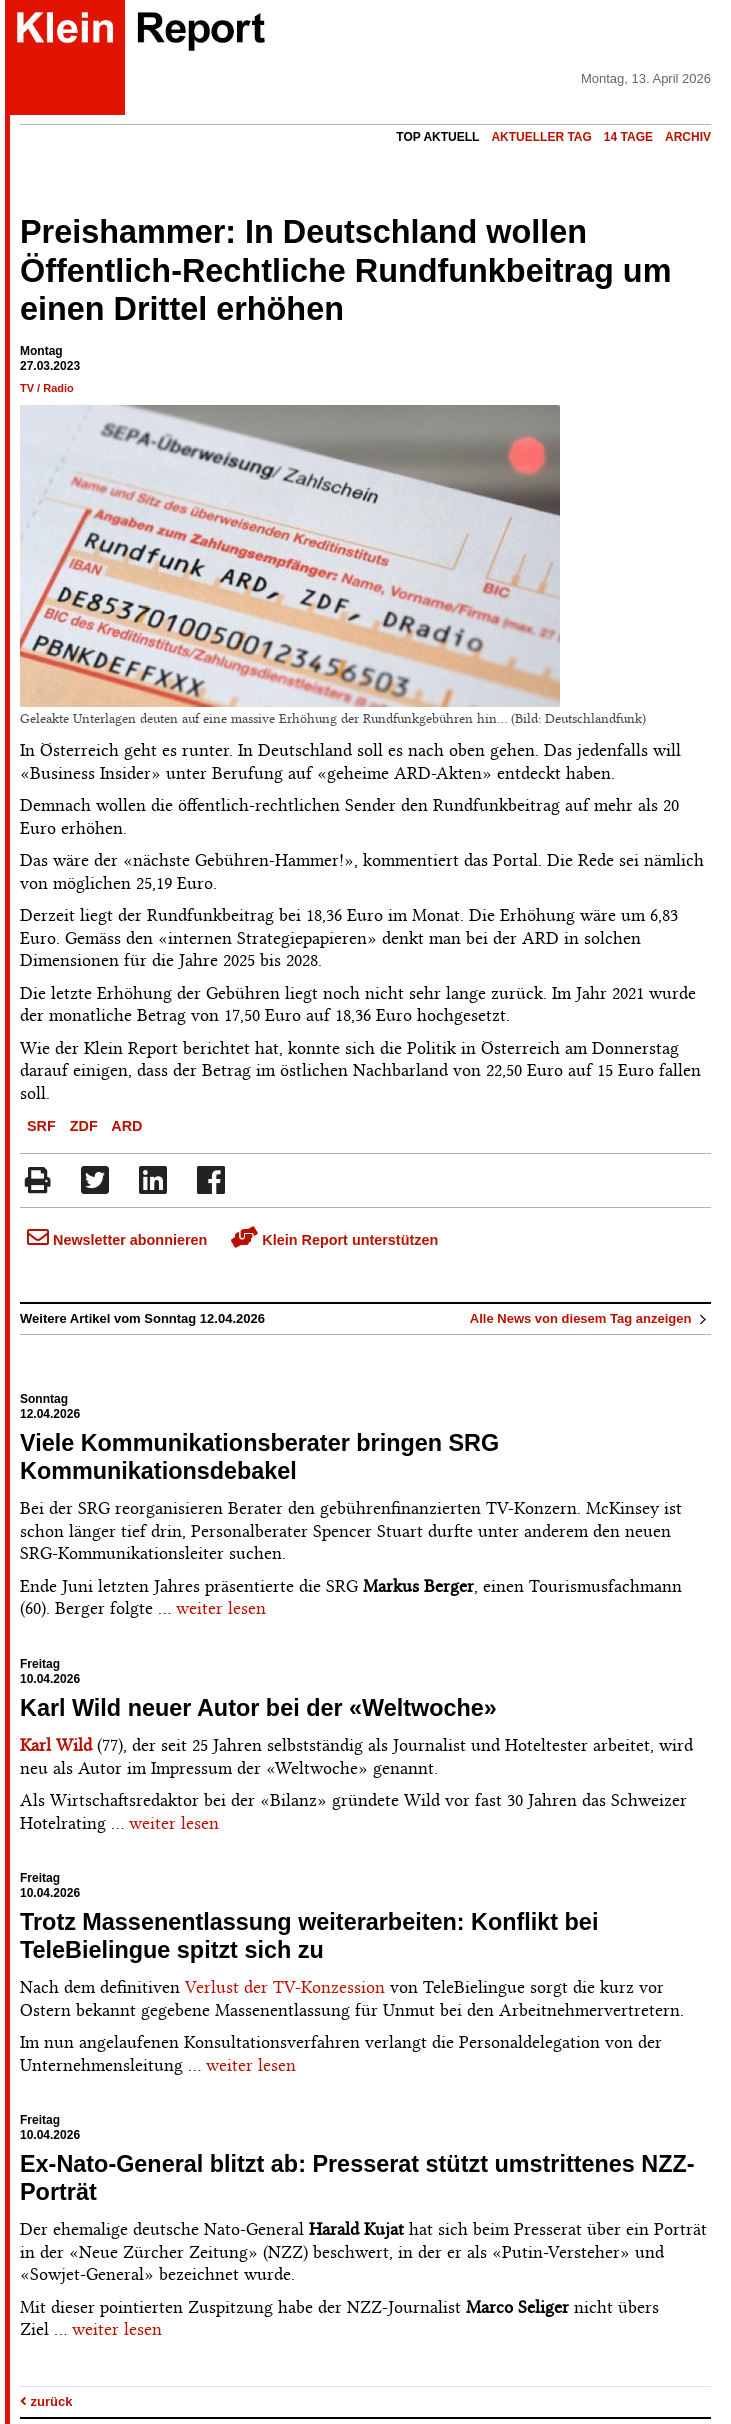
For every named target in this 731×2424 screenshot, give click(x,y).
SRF (41, 1126)
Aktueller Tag (541, 137)
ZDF (84, 1126)
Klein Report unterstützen (334, 1240)
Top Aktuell (437, 137)
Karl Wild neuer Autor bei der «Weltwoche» (258, 1708)
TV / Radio (47, 388)
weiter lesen (221, 1608)
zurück (46, 2401)
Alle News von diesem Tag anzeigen (590, 1318)
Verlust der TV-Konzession (285, 1987)
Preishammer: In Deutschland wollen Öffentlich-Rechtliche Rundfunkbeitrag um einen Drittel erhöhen (345, 271)
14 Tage (628, 137)
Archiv (688, 137)
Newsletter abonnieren (117, 1240)
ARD (126, 1126)
